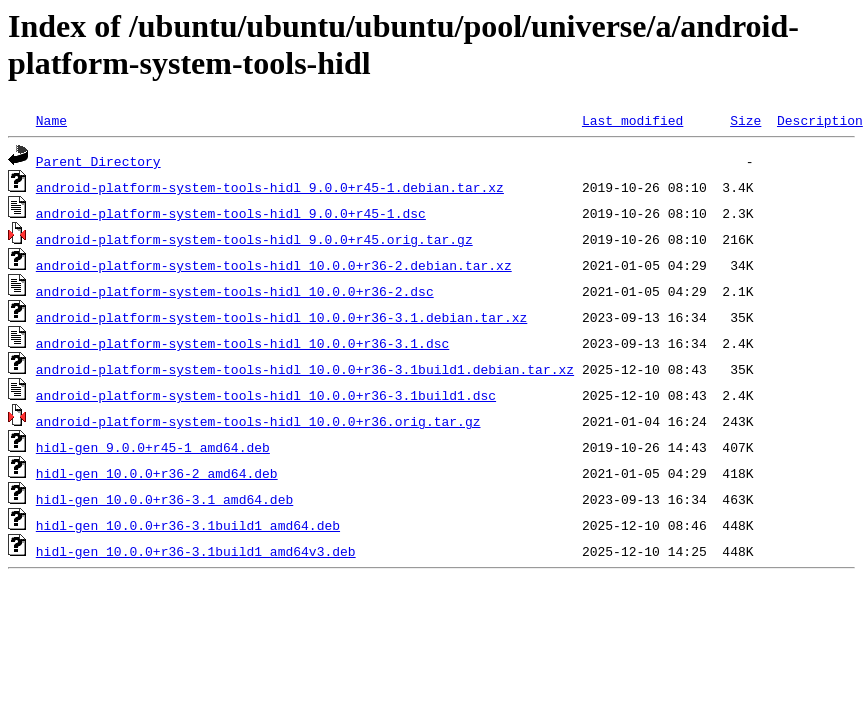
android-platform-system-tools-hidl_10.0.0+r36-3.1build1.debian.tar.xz (305, 369)
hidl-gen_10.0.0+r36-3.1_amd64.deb (164, 499)
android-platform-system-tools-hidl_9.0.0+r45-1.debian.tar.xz (270, 187)
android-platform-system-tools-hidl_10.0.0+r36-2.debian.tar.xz (274, 265)
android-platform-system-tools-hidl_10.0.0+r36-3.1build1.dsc (266, 395)
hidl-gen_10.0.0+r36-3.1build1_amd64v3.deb (196, 551)
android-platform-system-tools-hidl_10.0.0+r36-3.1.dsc (242, 343)
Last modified (632, 120)
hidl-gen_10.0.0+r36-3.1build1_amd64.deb (188, 525)
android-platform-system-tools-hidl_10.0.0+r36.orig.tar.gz (258, 421)
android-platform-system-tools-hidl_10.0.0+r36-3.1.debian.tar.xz (281, 317)
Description (820, 120)
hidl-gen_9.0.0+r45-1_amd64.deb (153, 447)
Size (745, 120)
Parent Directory (98, 161)
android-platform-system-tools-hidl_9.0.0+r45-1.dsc (231, 213)
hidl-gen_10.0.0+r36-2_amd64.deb (157, 473)
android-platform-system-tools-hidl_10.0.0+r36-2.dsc (235, 291)
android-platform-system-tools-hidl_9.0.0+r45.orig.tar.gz (254, 239)
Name (51, 120)
